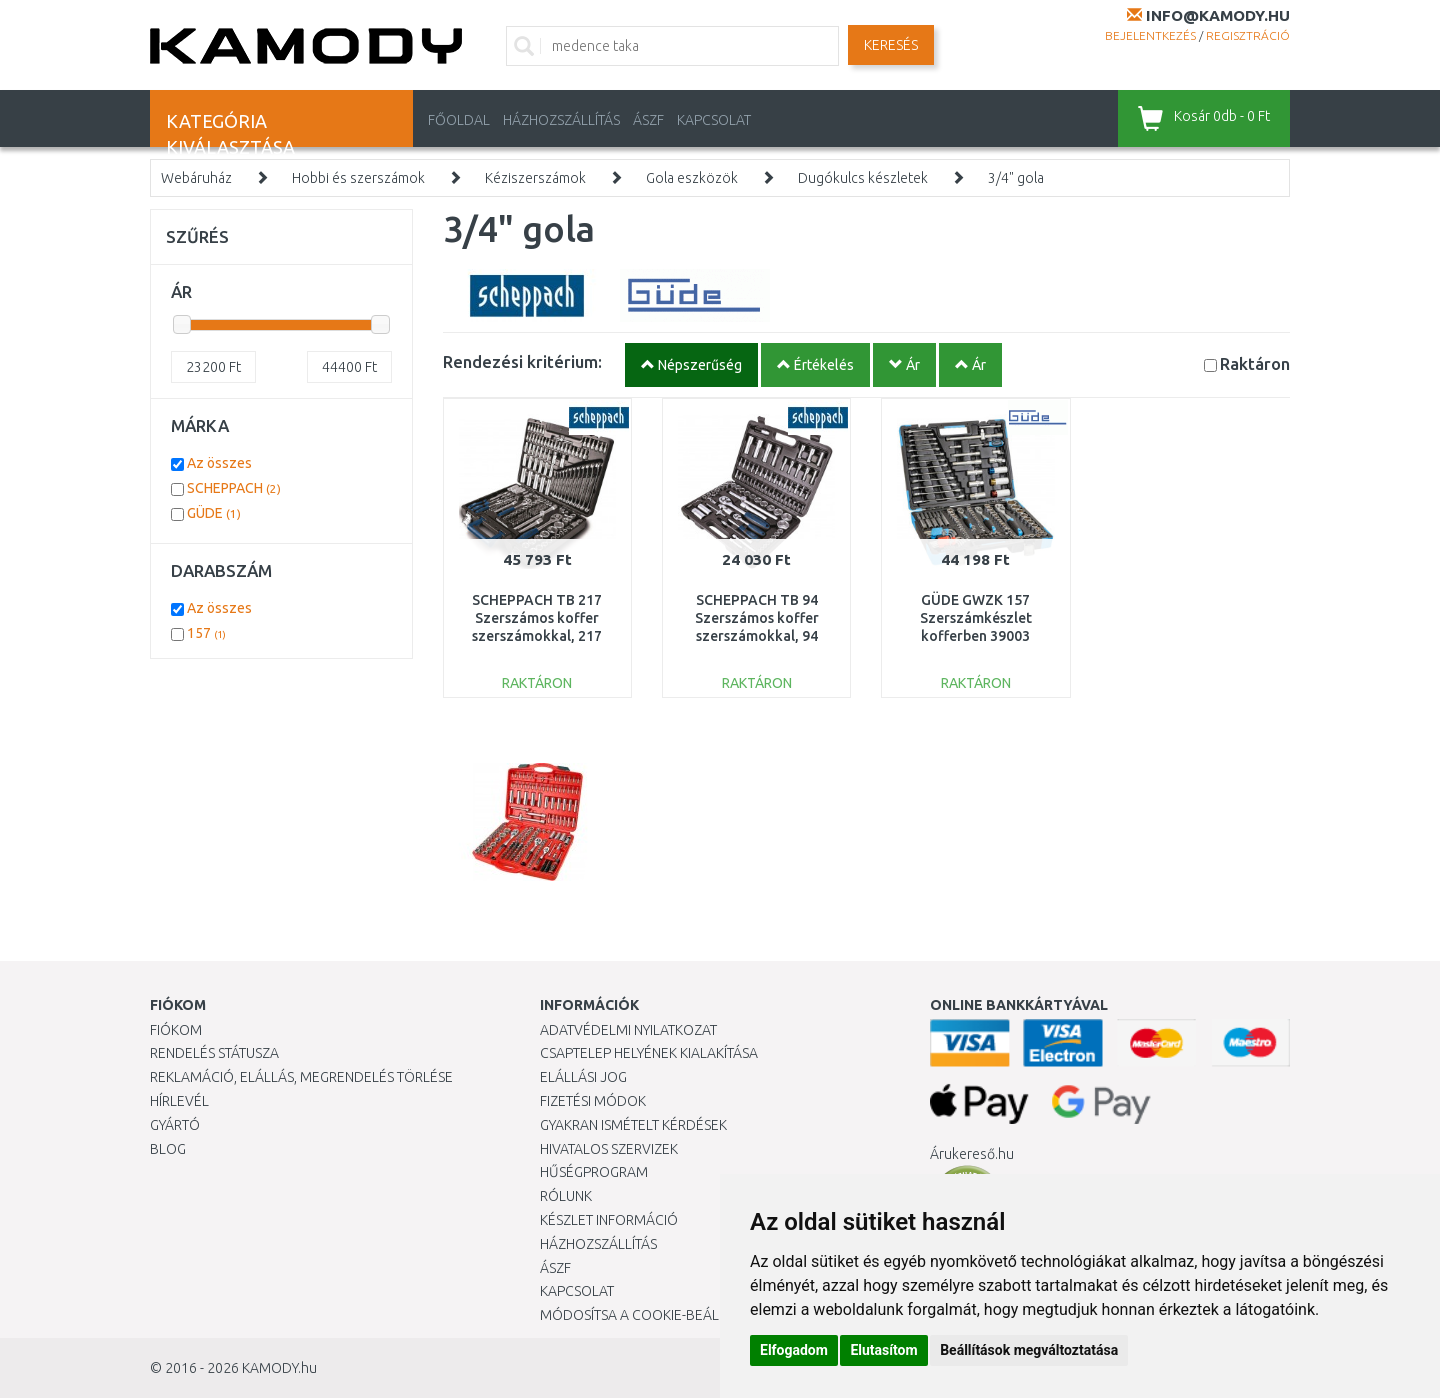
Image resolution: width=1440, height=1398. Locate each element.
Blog (168, 1149)
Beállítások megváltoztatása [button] (1029, 1350)
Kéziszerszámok (535, 178)
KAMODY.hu (279, 1368)
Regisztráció (1248, 35)
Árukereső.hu (972, 1154)
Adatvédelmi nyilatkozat (628, 1030)
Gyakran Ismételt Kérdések (633, 1125)
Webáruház (196, 178)
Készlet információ (609, 1220)
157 (206, 633)
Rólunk (566, 1196)
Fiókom (176, 1030)
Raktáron (1255, 363)
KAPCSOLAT (714, 120)
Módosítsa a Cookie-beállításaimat (665, 1315)
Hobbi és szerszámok (358, 178)
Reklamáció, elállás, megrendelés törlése (301, 1077)
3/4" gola (1016, 178)
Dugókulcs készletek (863, 178)
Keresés (891, 45)
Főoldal (459, 120)
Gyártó (175, 1125)
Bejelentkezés (1150, 35)
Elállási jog (583, 1077)
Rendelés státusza (214, 1053)
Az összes (219, 463)
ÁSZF (648, 120)
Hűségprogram (594, 1172)
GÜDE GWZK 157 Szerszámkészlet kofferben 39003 (976, 618)
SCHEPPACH (234, 488)
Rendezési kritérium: (522, 361)
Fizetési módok (593, 1101)
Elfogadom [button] (794, 1350)
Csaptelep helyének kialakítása (649, 1053)
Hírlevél (179, 1101)
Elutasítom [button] (883, 1350)
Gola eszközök (692, 178)
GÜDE (214, 513)
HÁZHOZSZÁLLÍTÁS (561, 120)
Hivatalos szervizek (609, 1149)
